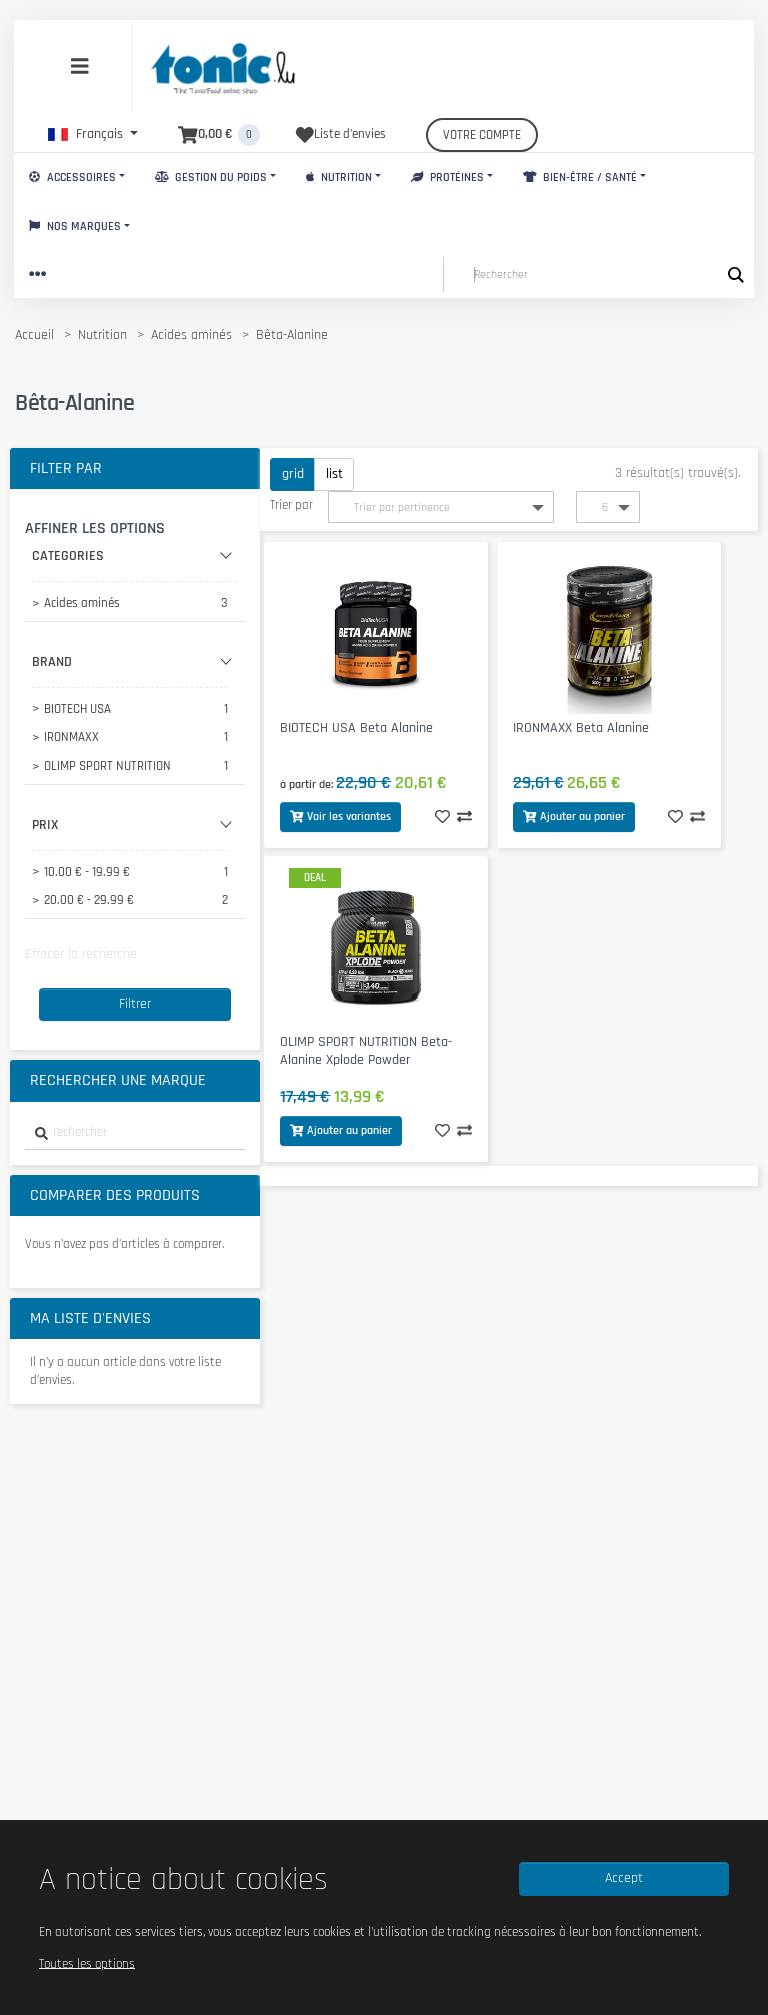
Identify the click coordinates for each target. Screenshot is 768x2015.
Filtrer (135, 1004)
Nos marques (75, 226)
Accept (624, 1878)
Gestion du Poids (211, 177)
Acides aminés (191, 335)
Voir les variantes (340, 816)
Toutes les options (87, 1963)
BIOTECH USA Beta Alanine (356, 728)
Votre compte (482, 135)
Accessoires (72, 177)
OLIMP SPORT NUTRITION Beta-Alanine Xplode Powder (366, 1051)
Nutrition (339, 177)
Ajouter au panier (574, 816)
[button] (93, 134)
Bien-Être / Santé (580, 177)
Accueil (34, 335)
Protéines (447, 177)
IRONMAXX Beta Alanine (581, 728)
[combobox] (135, 1133)
